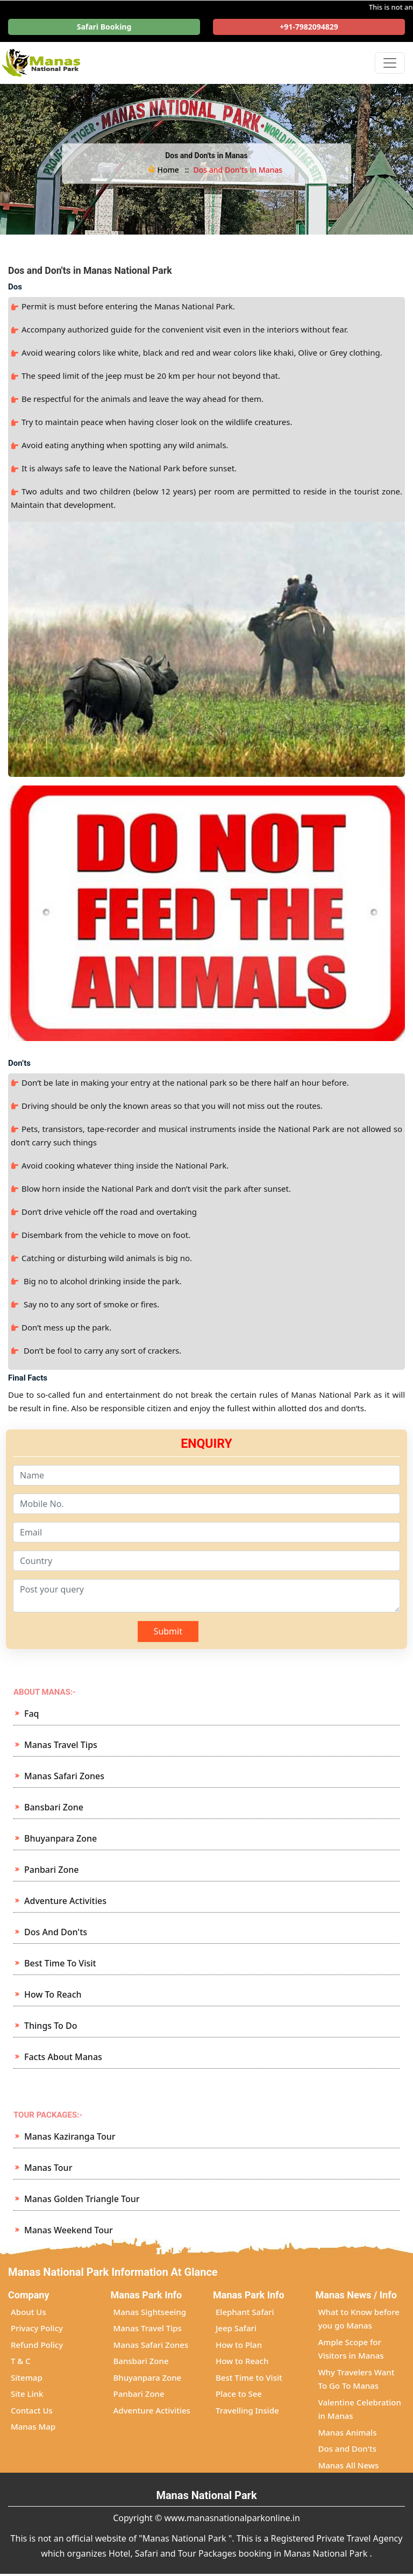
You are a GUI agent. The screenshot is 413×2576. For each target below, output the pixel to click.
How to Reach (53, 1994)
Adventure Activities (65, 1901)
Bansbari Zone (53, 1807)
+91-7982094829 (309, 27)
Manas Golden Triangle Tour (81, 2199)
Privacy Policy (37, 2328)
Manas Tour (48, 2168)
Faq (31, 1713)
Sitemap (26, 2377)
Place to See (239, 2393)
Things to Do (50, 2026)
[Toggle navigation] (390, 63)
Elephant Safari (245, 2311)
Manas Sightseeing (150, 2311)
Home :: (168, 170)
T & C (21, 2360)
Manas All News (348, 2465)
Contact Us (32, 2410)
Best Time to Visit (60, 1963)
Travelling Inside (247, 2410)
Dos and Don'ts (55, 1932)
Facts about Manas (63, 2057)
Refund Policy (37, 2344)
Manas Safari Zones (64, 1776)
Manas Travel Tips (60, 1745)
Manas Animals (347, 2432)
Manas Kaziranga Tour (70, 2136)
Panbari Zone (51, 1870)
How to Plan (239, 2344)
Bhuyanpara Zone (60, 1838)
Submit (168, 1631)
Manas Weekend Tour (68, 2230)
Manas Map (33, 2426)
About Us (28, 2311)
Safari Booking (104, 27)
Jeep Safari (236, 2328)
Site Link (27, 2393)
